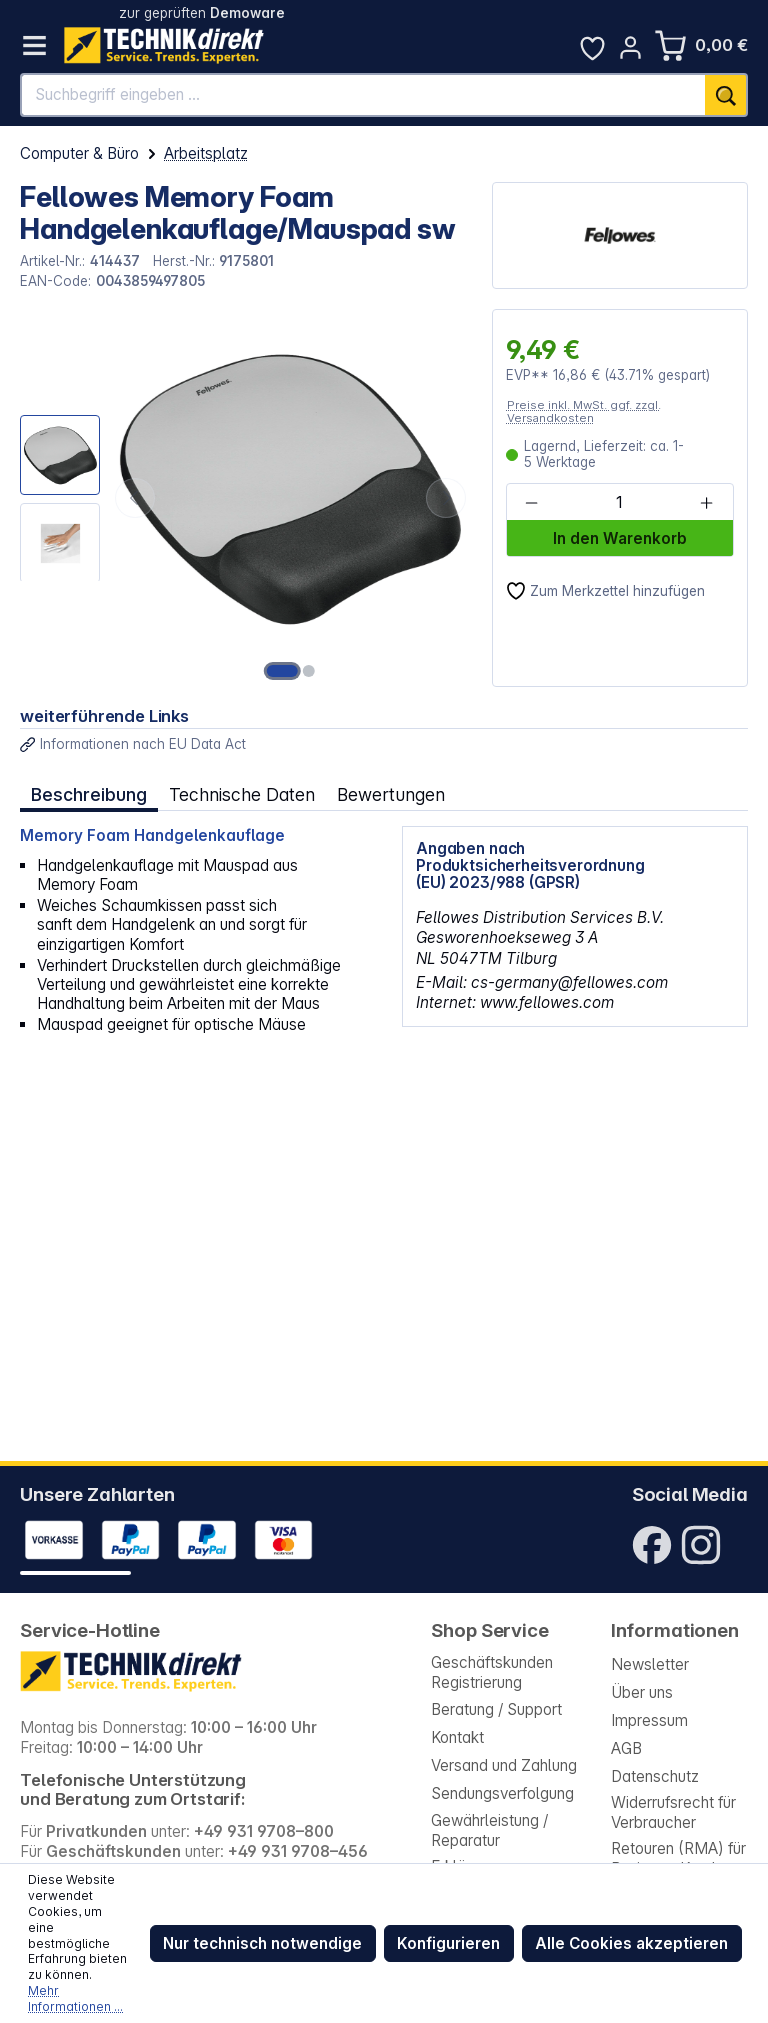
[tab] (89, 795)
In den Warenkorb (620, 538)
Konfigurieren (448, 1943)
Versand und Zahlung (504, 1765)
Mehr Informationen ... (75, 1998)
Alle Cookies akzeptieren (631, 1943)
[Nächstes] (446, 498)
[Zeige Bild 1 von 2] (283, 671)
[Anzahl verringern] (532, 503)
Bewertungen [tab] (391, 794)
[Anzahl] (619, 503)
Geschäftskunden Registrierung (492, 1672)
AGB (626, 1748)
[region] (245, 498)
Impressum (649, 1720)
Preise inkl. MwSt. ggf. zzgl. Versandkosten (584, 411)
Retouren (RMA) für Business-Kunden (678, 1858)
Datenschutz (655, 1776)
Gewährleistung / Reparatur (489, 1830)
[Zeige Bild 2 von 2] (309, 671)
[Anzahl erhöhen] (707, 503)
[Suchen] (726, 95)
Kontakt (457, 1737)
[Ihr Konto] (630, 47)
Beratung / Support (496, 1709)
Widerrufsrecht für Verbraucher (673, 1812)
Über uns (642, 1692)
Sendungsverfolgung (502, 1793)
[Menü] (34, 45)
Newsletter (650, 1664)
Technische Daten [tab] (242, 794)
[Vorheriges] (135, 498)
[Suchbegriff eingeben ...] (363, 95)
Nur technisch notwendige (262, 1943)
